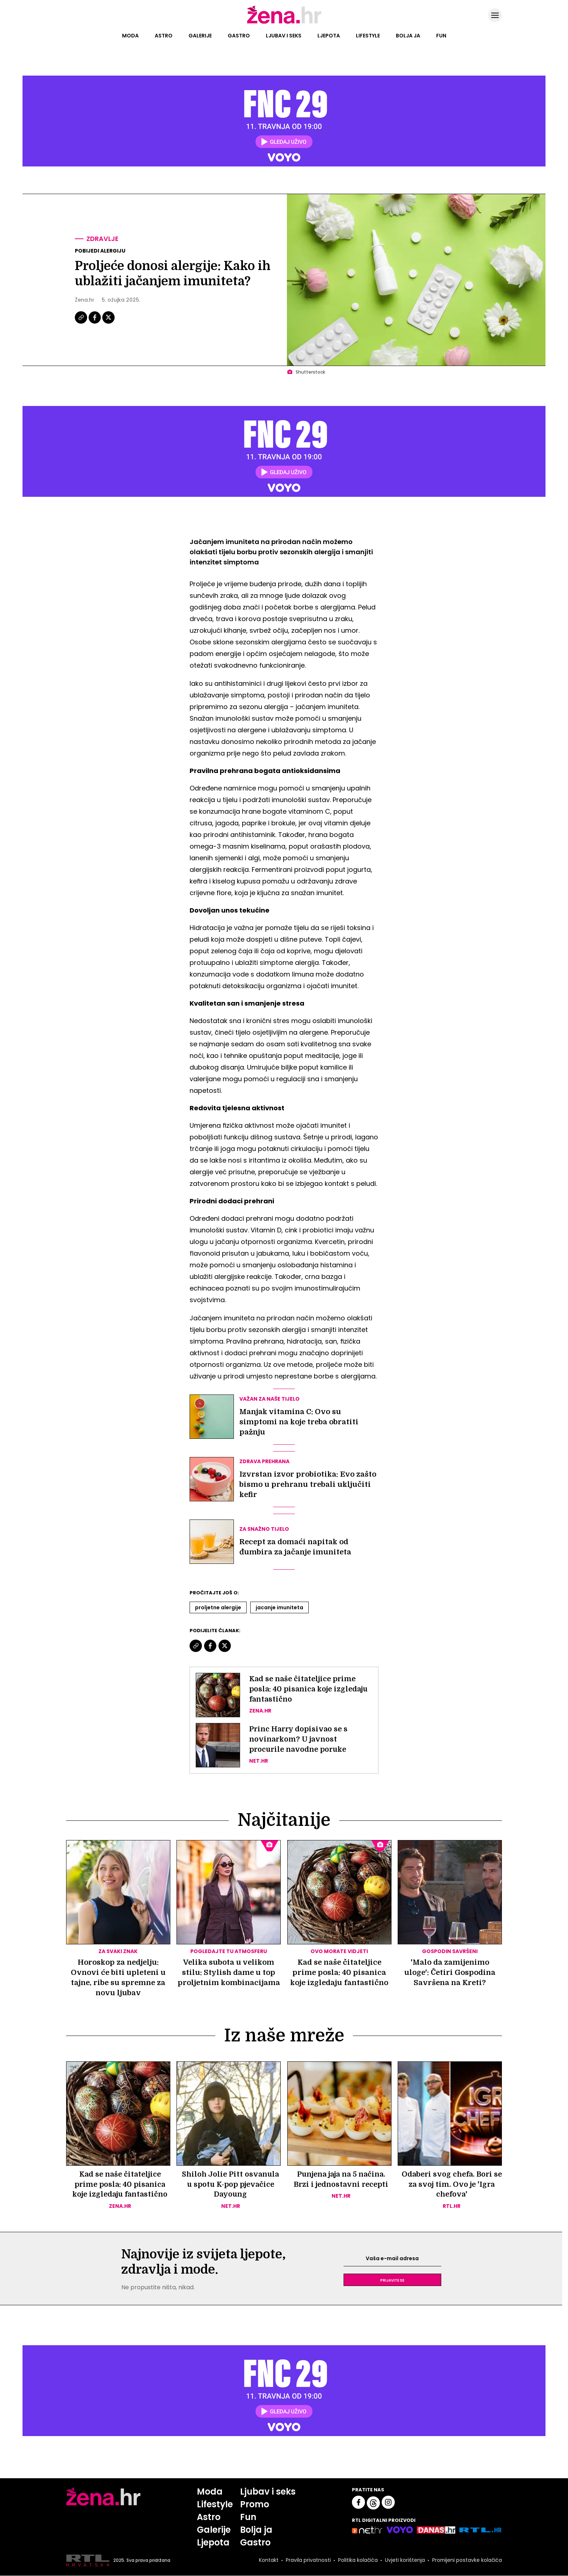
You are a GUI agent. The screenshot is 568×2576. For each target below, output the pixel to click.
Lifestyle (368, 35)
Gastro (239, 35)
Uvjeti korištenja (404, 2560)
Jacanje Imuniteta (279, 1607)
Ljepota (328, 35)
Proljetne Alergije (218, 1607)
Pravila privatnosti (307, 2560)
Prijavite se (392, 2280)
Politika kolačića (357, 2560)
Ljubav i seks (283, 35)
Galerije (200, 35)
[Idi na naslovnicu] (284, 22)
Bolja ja (408, 35)
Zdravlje (102, 238)
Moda (130, 35)
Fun (441, 35)
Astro (164, 35)
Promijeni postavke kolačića (466, 2560)
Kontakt (268, 2560)
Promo (254, 2505)
